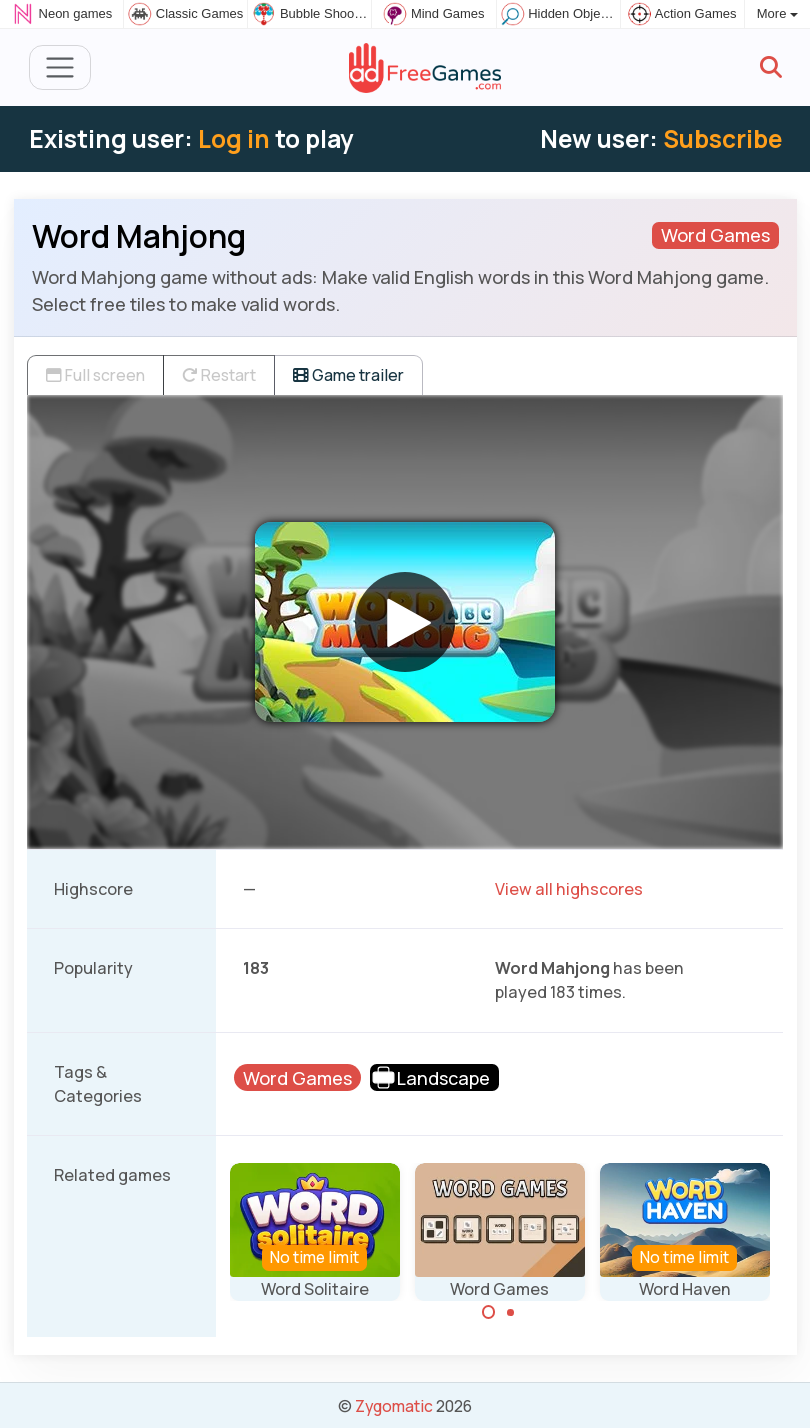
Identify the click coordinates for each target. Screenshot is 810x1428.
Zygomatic (394, 1406)
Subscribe (722, 138)
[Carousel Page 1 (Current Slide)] (489, 1312)
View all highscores (569, 889)
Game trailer (348, 375)
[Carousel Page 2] (511, 1312)
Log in (234, 138)
